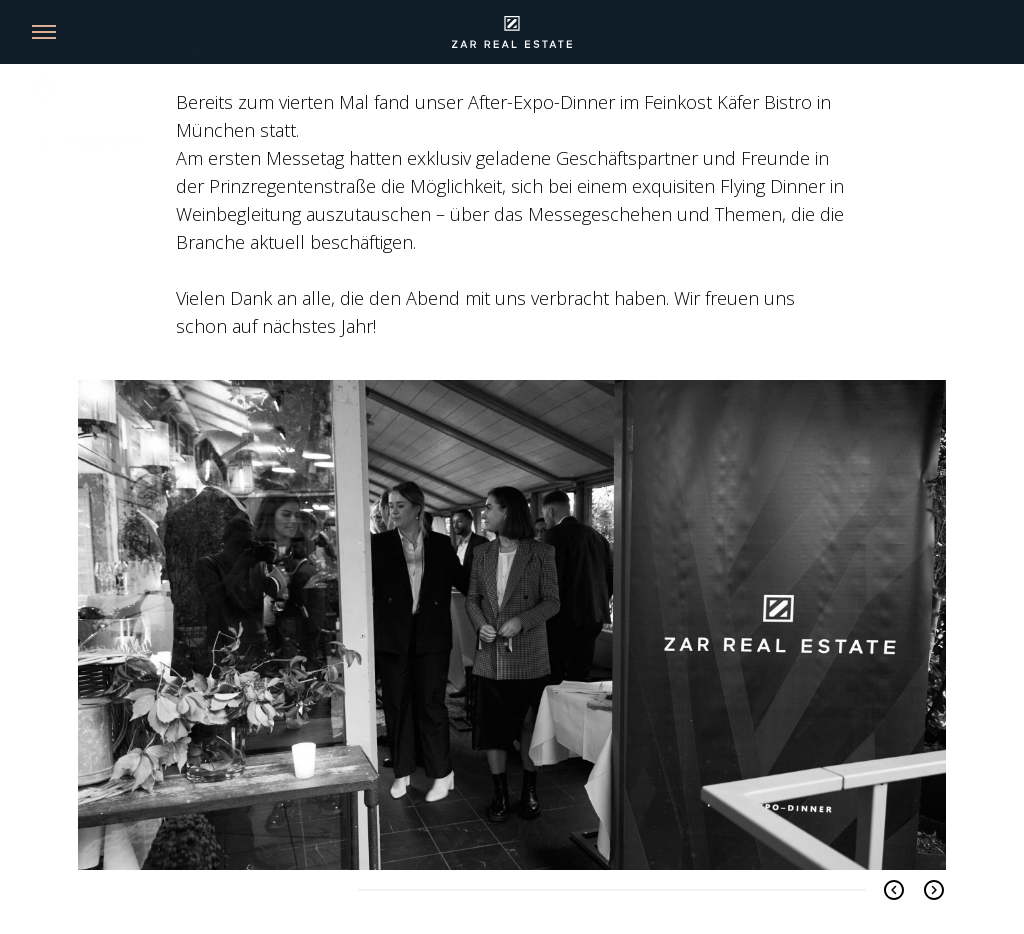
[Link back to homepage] (512, 32)
